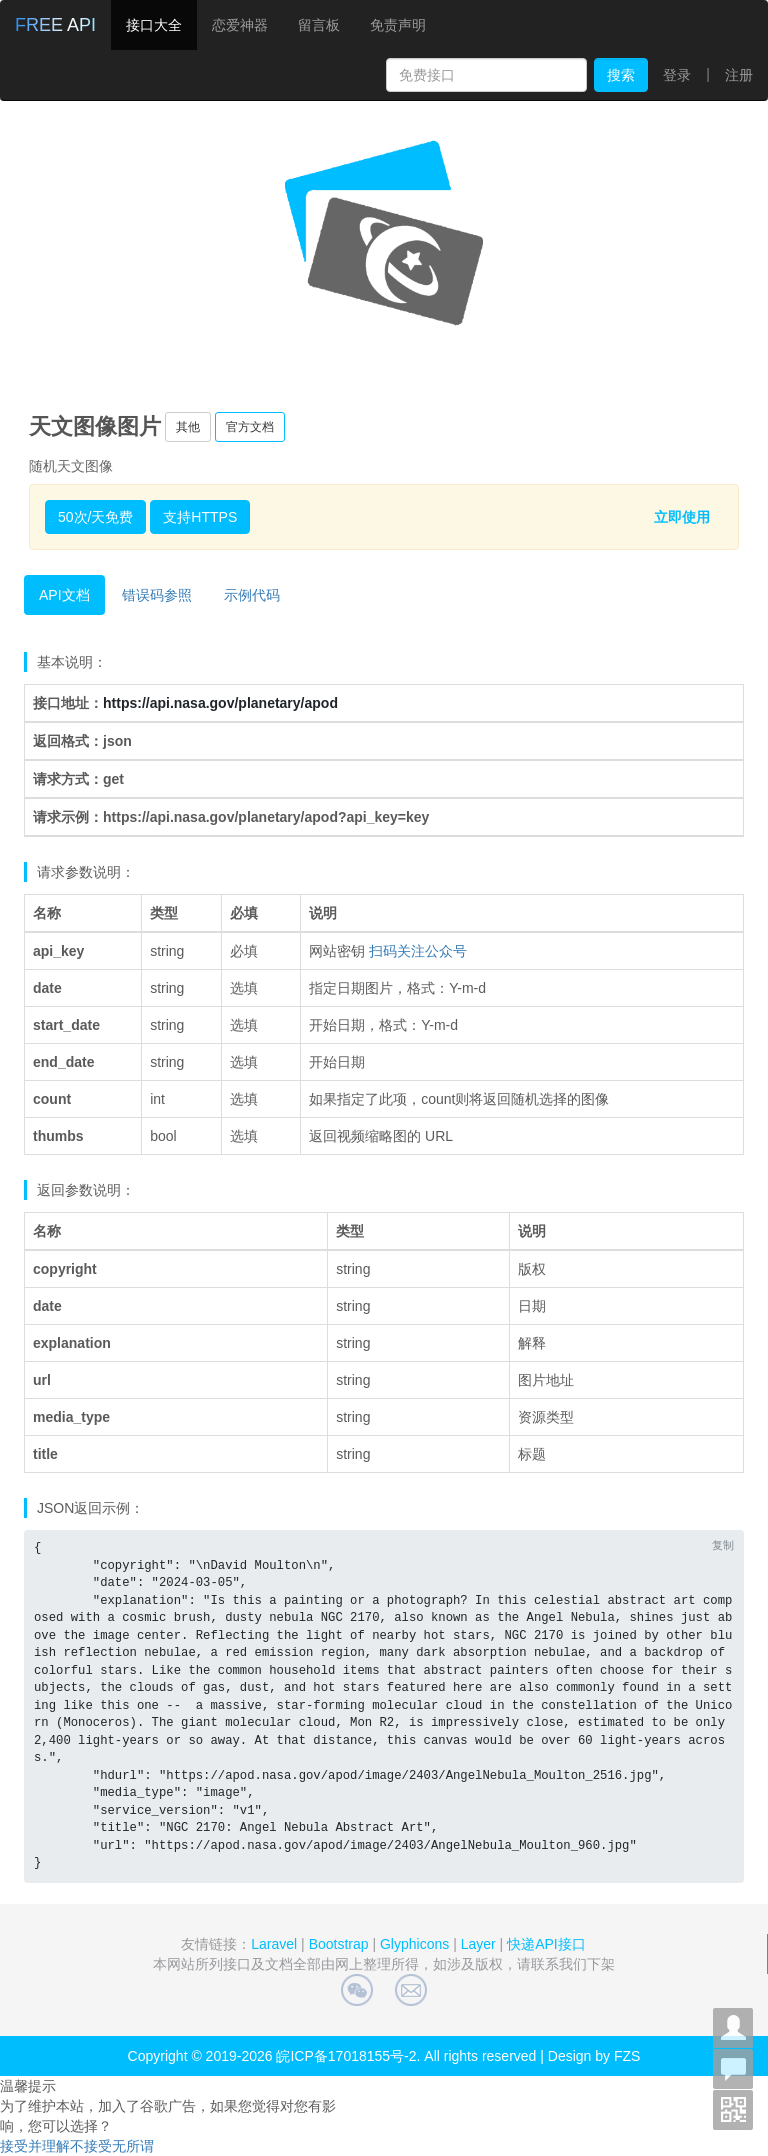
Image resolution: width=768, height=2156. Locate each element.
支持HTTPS (200, 517)
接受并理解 (35, 2146)
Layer (478, 1944)
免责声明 (398, 25)
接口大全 (154, 25)
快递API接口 (546, 1944)
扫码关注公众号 (418, 951)
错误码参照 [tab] (157, 595)
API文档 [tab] (64, 595)
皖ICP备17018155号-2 (346, 2056)
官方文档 (250, 427)
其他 (188, 427)
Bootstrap (339, 1944)
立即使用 (682, 517)
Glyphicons (414, 1944)
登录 (677, 75)
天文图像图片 (95, 426)
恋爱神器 (240, 25)
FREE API (55, 25)
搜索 (621, 75)
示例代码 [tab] (252, 595)
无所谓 (133, 2146)
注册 (739, 75)
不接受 (91, 2146)
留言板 (319, 25)
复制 (723, 1545)
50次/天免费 (95, 517)
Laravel (274, 1944)
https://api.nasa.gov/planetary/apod (220, 703)
